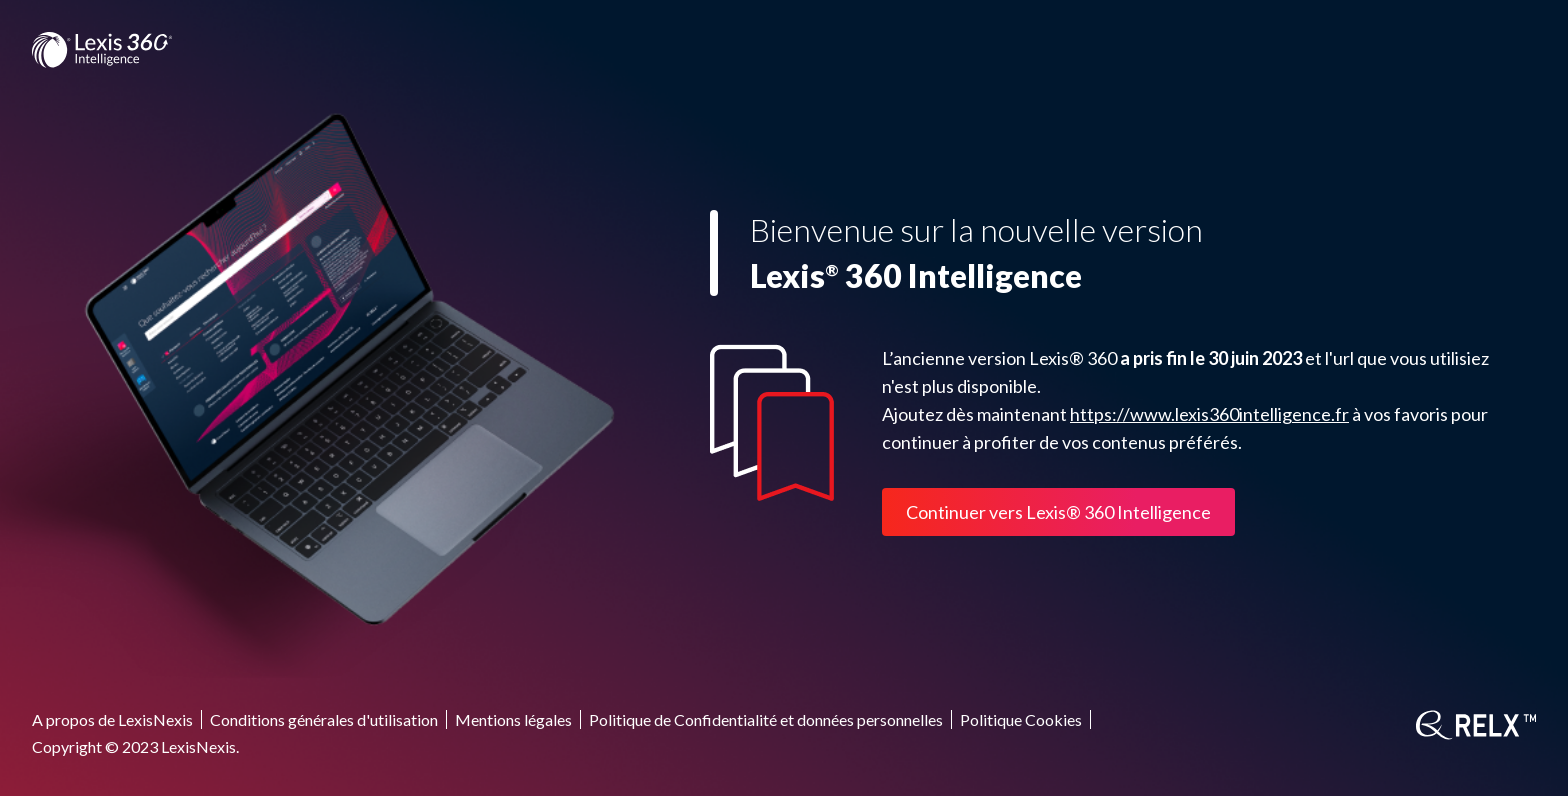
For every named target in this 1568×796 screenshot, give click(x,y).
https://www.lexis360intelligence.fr (1209, 414)
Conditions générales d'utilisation (324, 719)
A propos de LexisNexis (112, 719)
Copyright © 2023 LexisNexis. (135, 746)
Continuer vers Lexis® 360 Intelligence (1058, 512)
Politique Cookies (1021, 719)
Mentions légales (513, 719)
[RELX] (1476, 725)
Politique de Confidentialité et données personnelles (766, 719)
